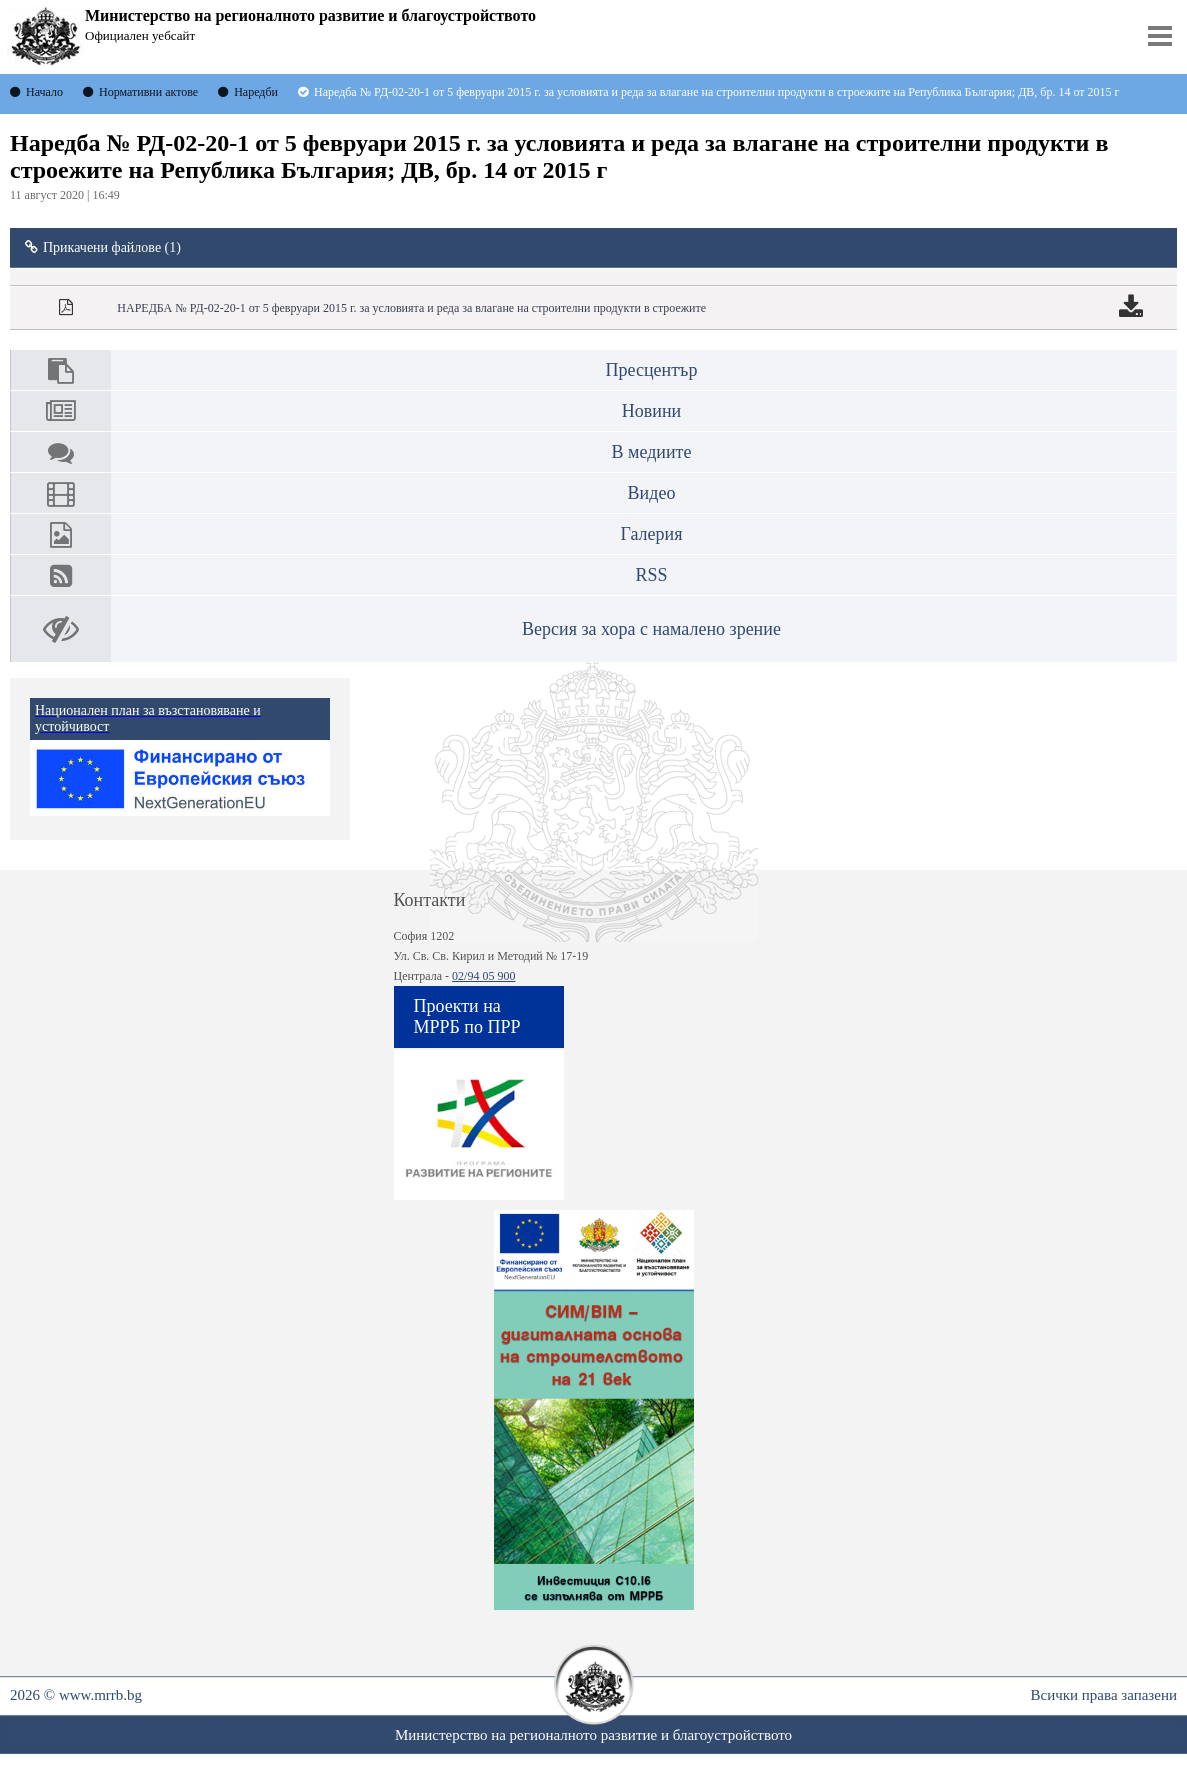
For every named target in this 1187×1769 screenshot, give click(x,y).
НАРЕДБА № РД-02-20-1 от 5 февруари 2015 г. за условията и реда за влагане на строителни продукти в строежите (411, 308)
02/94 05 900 (483, 976)
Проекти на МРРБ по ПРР (467, 1016)
